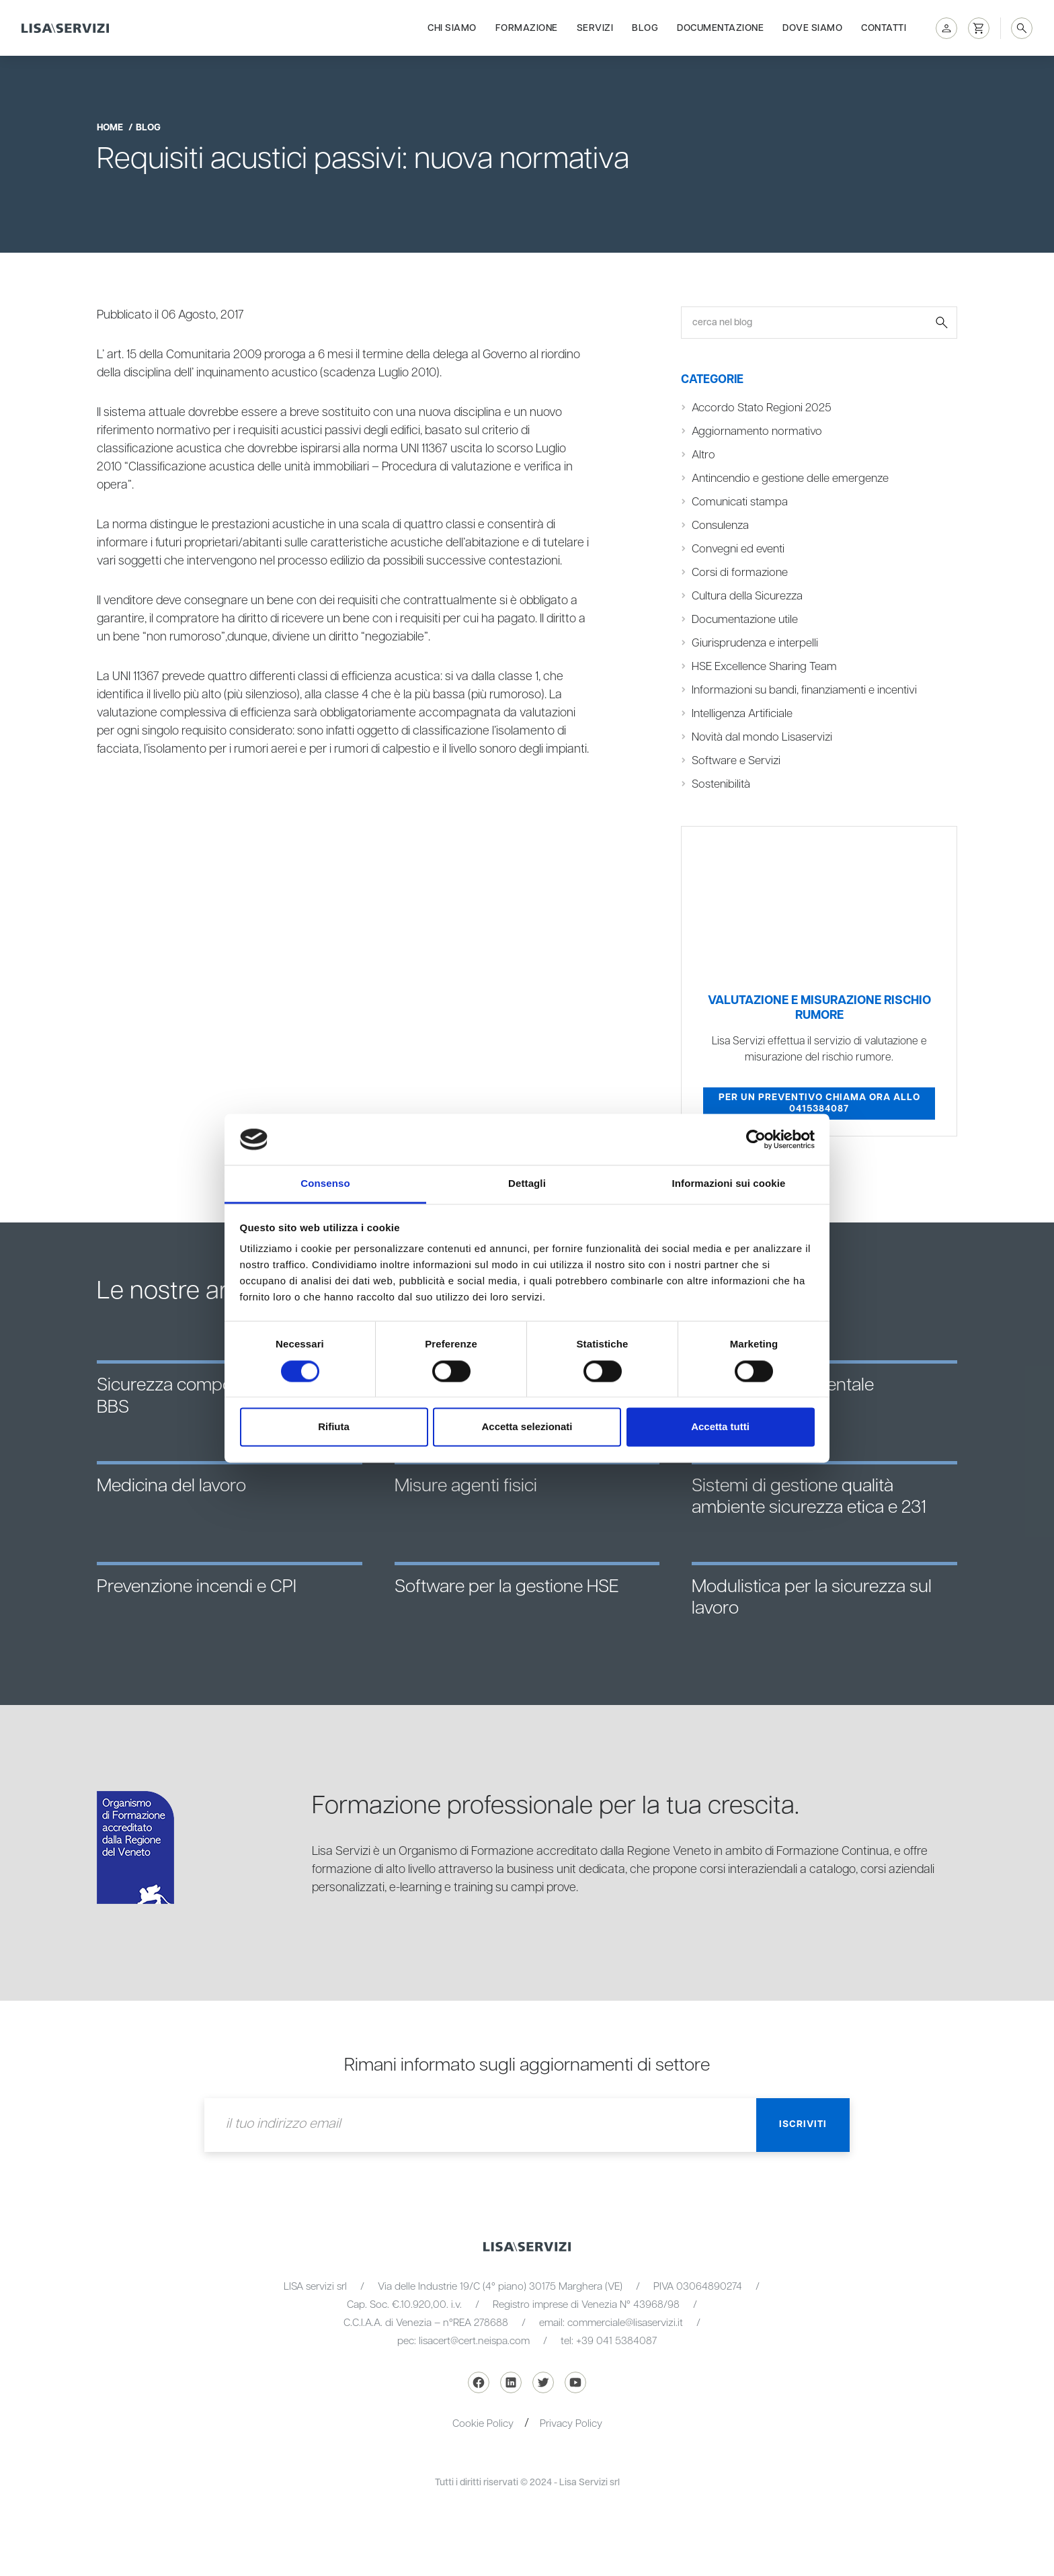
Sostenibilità (721, 784)
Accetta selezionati (526, 1427)
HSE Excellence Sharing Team (764, 667)
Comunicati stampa (740, 502)
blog (148, 127)
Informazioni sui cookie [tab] (729, 1184)
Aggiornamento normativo (757, 431)
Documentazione (720, 28)
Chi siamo (452, 28)
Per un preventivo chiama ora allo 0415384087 (819, 1103)
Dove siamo (812, 28)
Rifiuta (334, 1427)
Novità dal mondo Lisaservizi (762, 737)
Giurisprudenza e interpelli (755, 643)
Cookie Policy (483, 2424)
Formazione (526, 28)
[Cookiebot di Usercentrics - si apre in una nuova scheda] (756, 1139)
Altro (703, 455)
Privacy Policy (571, 2424)
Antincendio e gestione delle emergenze (790, 478)
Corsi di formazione (740, 573)
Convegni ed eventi (738, 549)
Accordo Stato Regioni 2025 (762, 408)
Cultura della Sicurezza (747, 596)
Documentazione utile (745, 620)
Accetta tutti (720, 1427)
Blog (645, 28)
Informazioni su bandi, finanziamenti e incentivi (804, 690)
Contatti (883, 28)
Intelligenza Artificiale (742, 714)
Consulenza (720, 526)
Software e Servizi (736, 761)
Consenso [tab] (325, 1184)
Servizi (595, 28)
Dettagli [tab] (527, 1184)
